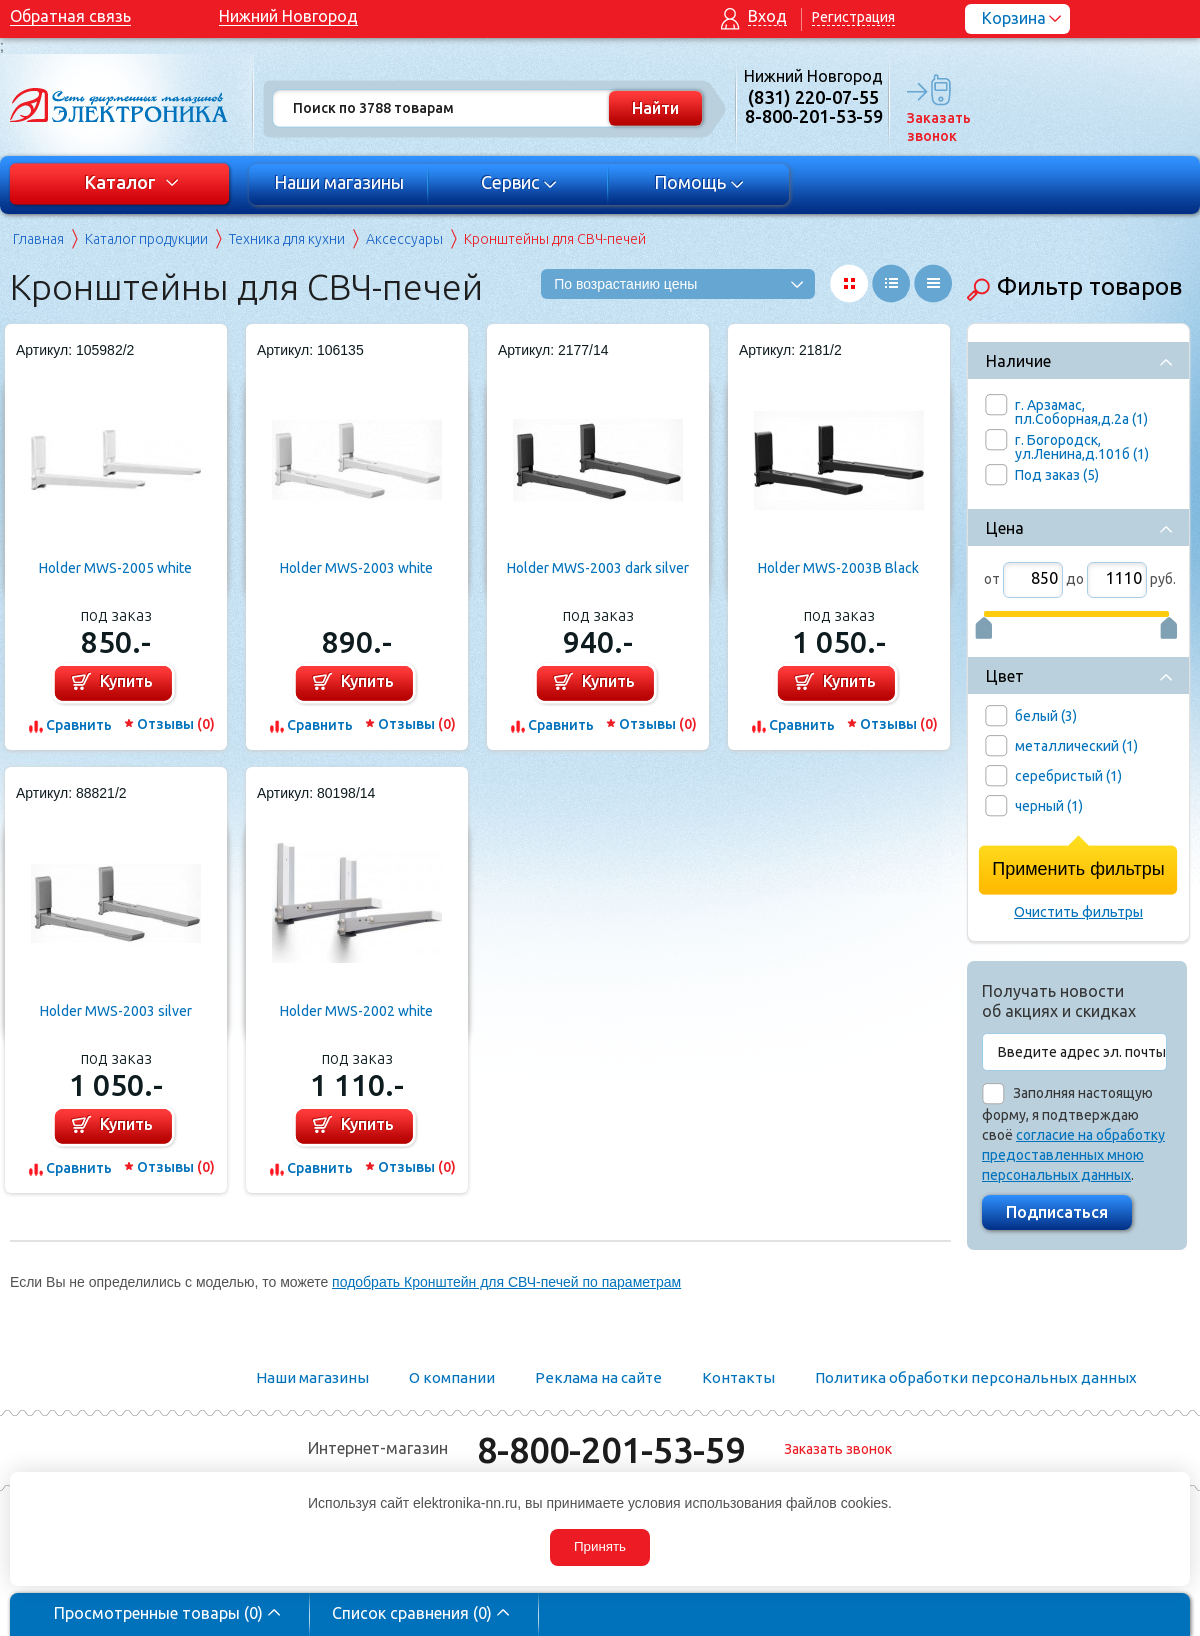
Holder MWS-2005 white (115, 568)
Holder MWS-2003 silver (116, 1011)
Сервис (519, 182)
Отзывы (176, 724)
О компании (452, 1377)
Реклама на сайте (598, 1377)
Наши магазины (339, 182)
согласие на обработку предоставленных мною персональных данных (1073, 1155)
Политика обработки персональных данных (976, 1377)
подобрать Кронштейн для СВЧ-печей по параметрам (506, 1282)
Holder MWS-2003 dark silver (598, 568)
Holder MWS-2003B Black (838, 568)
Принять (600, 1546)
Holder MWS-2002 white (356, 1011)
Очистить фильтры (1078, 912)
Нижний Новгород (288, 16)
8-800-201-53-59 (611, 1449)
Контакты (738, 1377)
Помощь (699, 182)
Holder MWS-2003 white (356, 568)
